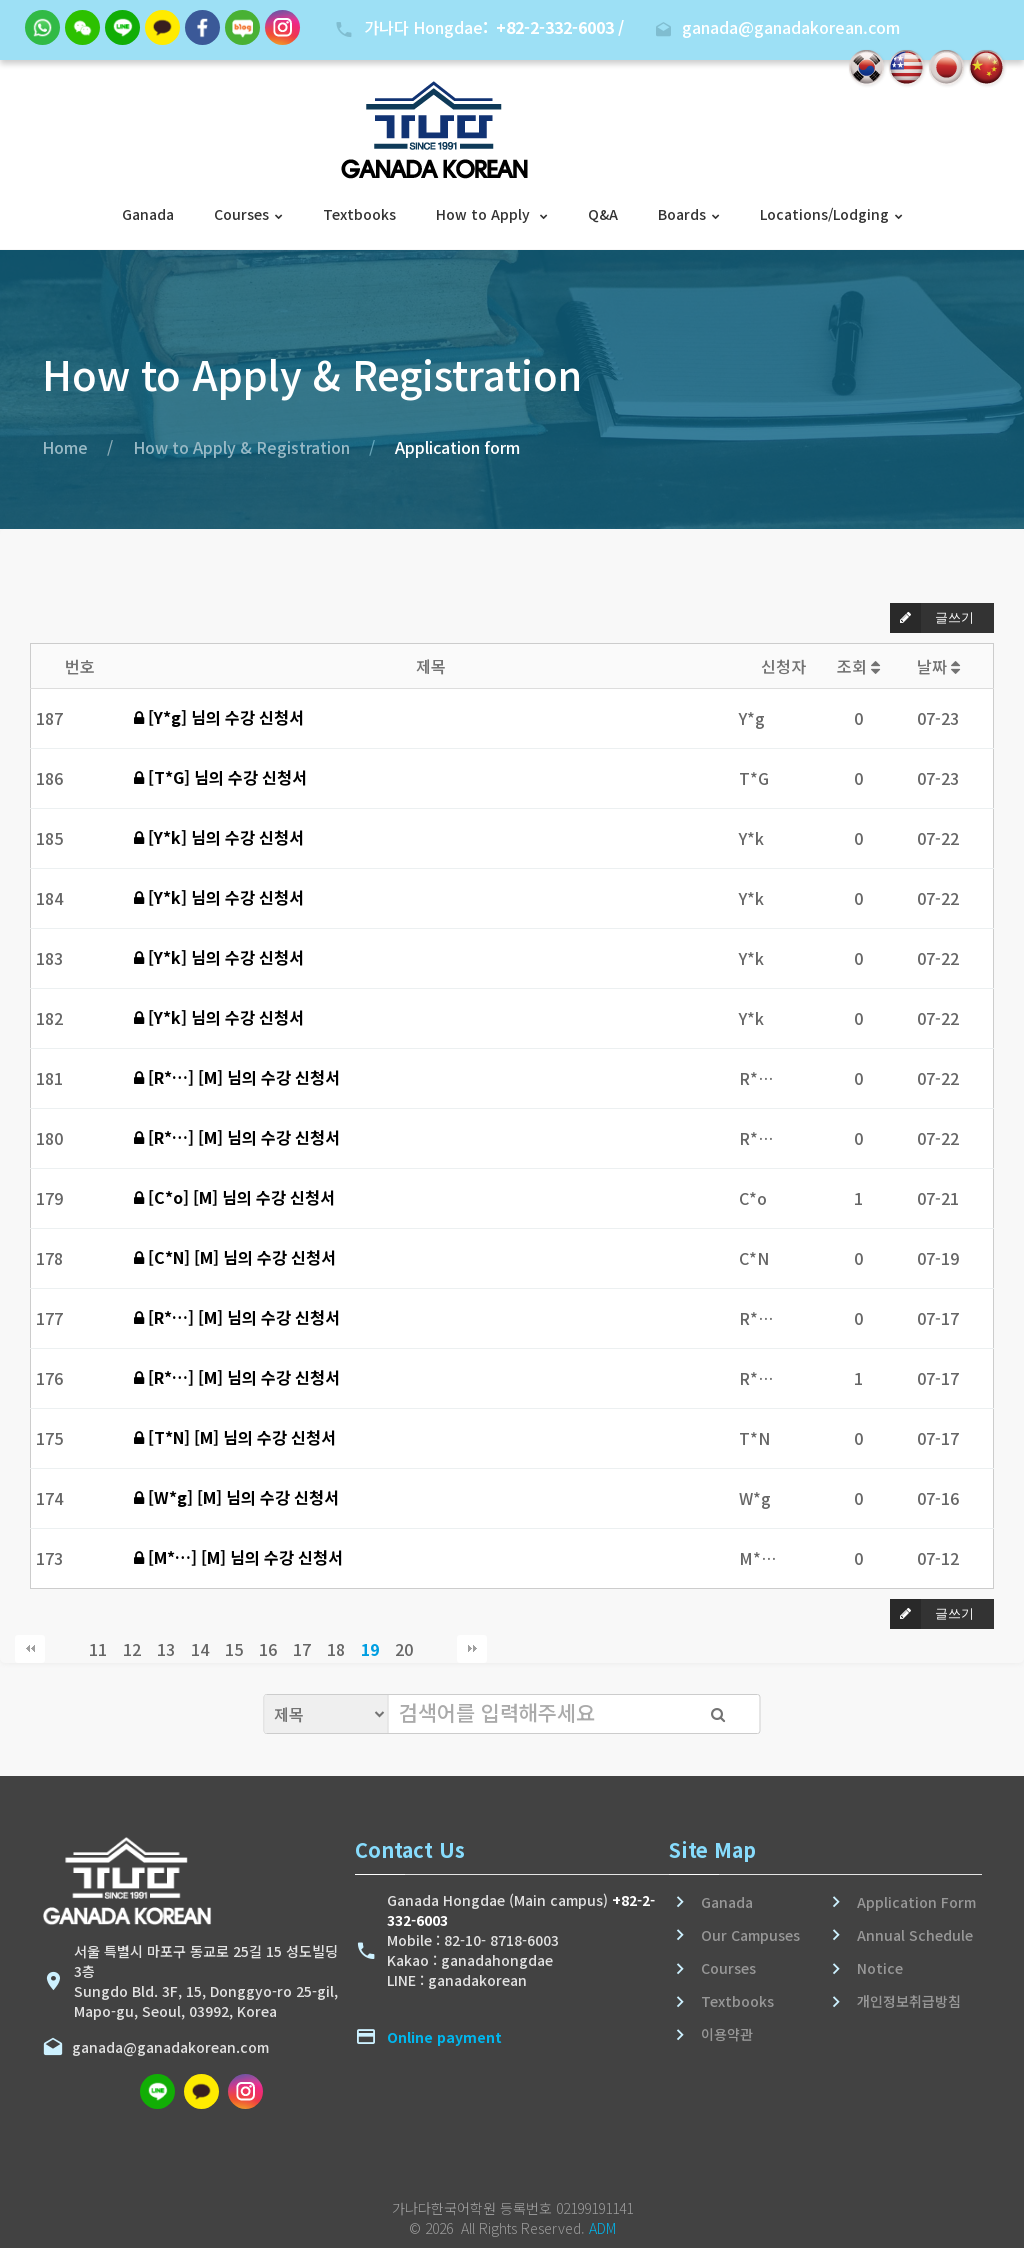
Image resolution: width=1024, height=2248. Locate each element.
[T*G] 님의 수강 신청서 (220, 777)
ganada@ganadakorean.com (166, 2047)
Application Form (916, 1902)
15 (234, 1649)
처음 (30, 1649)
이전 (64, 1649)
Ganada (148, 214)
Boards (682, 214)
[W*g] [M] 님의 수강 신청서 (236, 1497)
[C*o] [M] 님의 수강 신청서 (234, 1197)
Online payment (444, 2037)
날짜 (938, 666)
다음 (438, 1649)
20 (404, 1649)
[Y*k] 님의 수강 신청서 (219, 837)
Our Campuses (750, 1935)
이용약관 (727, 2034)
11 (98, 1649)
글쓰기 (932, 618)
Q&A (603, 214)
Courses (241, 214)
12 (132, 1649)
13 (166, 1649)
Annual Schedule (915, 1935)
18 (336, 1649)
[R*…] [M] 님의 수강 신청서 (237, 1077)
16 (268, 1649)
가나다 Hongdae (494, 27)
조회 (858, 666)
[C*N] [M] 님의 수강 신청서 (235, 1257)
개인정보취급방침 (909, 2001)
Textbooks (359, 214)
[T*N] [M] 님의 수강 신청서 (235, 1437)
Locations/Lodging (824, 214)
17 (302, 1649)
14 (200, 1649)
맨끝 (472, 1649)
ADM (602, 2228)
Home (65, 447)
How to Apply (485, 214)
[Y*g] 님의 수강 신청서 (219, 717)
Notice (880, 1968)
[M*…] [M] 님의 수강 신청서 (238, 1557)
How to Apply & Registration (241, 447)
